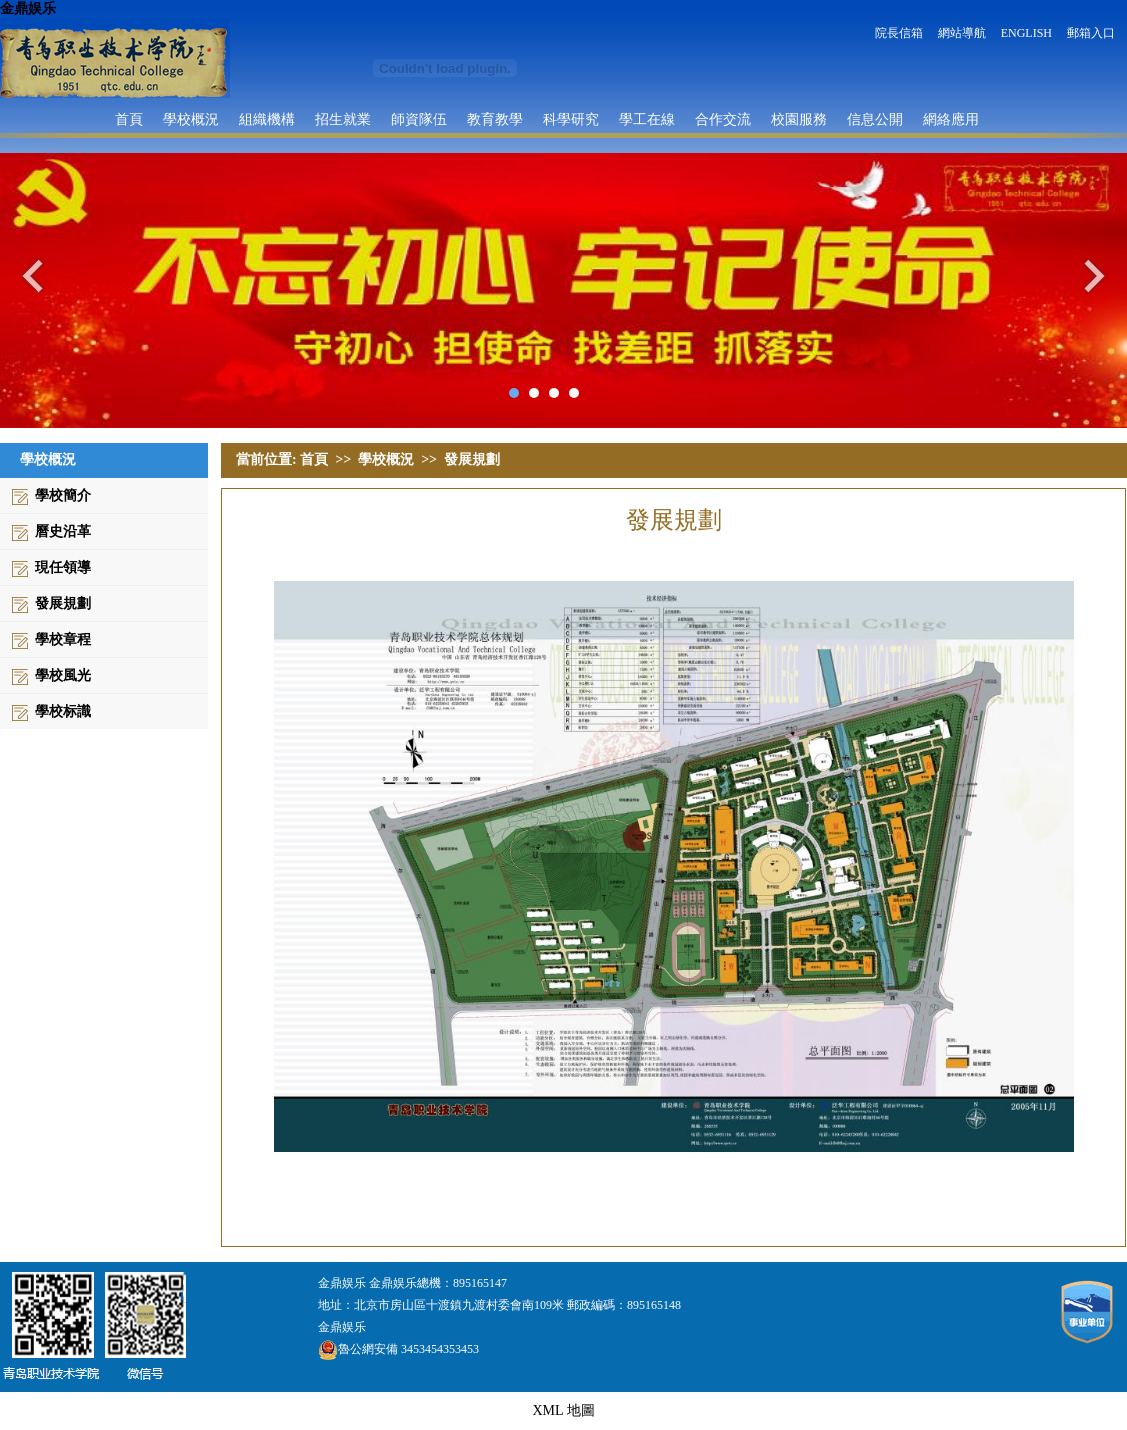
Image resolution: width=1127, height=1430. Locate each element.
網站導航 (962, 33)
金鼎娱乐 (28, 8)
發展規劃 (63, 603)
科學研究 (571, 119)
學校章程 (63, 639)
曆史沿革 (63, 531)
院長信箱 (899, 33)
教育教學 (495, 119)
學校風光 (63, 675)
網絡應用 (951, 119)
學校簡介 (63, 495)
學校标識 (63, 711)
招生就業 (343, 119)
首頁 (129, 119)
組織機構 (267, 119)
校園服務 (799, 119)
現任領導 (63, 567)
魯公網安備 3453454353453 (398, 1349)
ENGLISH (1026, 33)
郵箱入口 (1091, 33)
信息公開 (875, 119)
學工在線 (647, 119)
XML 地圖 (563, 1410)
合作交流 (723, 119)
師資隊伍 (419, 119)
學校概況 (191, 119)
